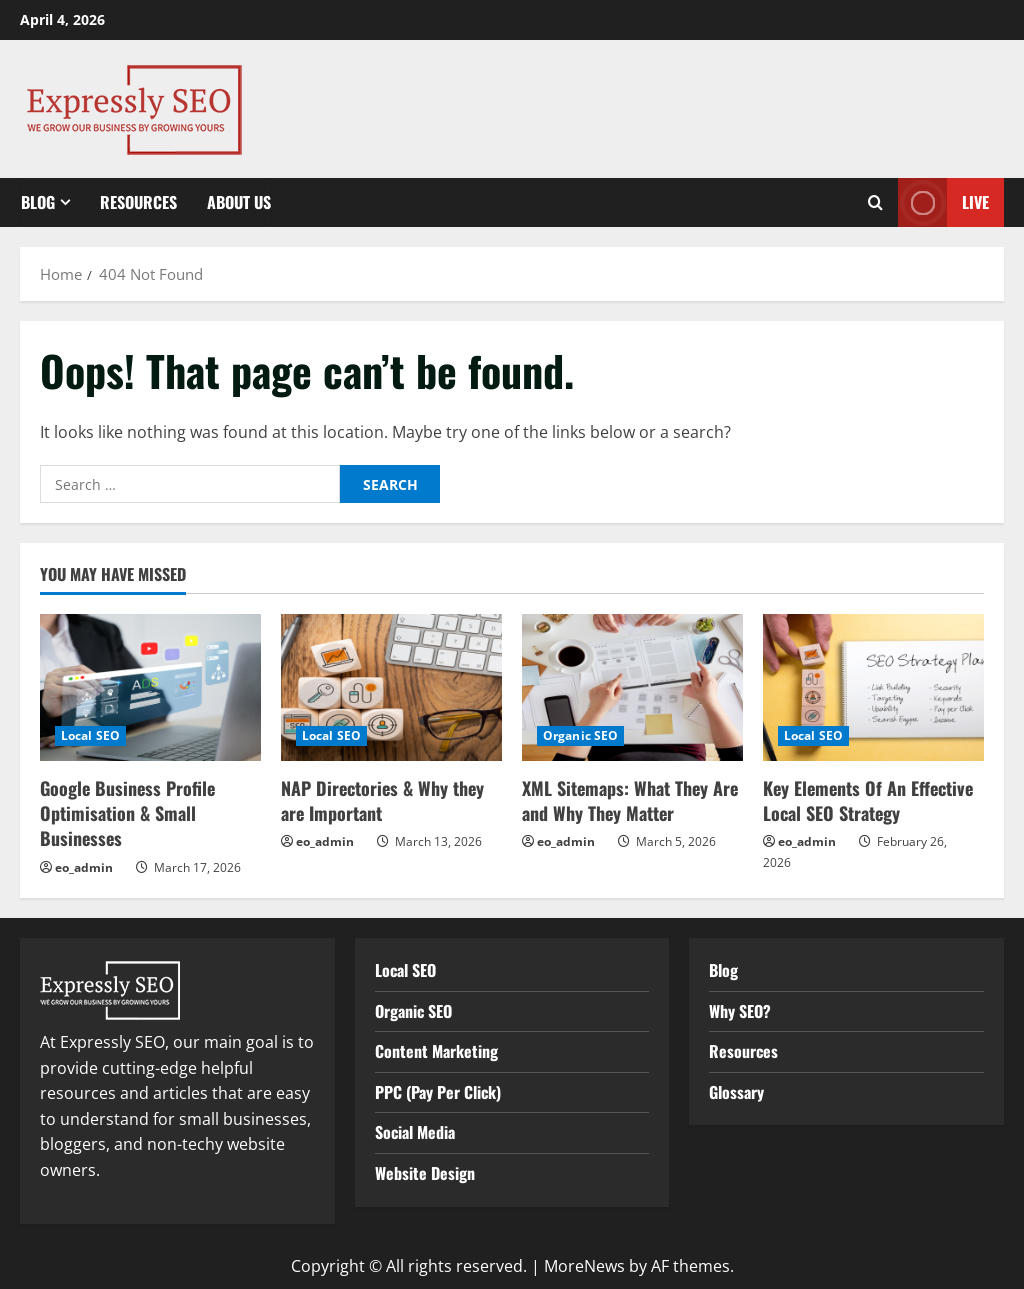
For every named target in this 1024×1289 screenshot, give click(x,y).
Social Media (415, 1132)
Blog (38, 202)
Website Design (425, 1173)
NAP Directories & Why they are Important (382, 800)
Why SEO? (740, 1011)
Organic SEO (580, 735)
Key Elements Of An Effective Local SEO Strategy (868, 800)
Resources (138, 202)
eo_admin (84, 867)
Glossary (736, 1092)
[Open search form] (875, 202)
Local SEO (90, 735)
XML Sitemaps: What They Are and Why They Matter (630, 800)
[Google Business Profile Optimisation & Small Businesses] (150, 687)
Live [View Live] (943, 202)
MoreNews (584, 1266)
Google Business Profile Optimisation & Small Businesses (127, 813)
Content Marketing (436, 1051)
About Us (239, 202)
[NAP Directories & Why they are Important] (391, 687)
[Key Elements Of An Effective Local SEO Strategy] (873, 687)
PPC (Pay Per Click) (438, 1092)
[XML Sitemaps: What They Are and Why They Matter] (632, 687)
